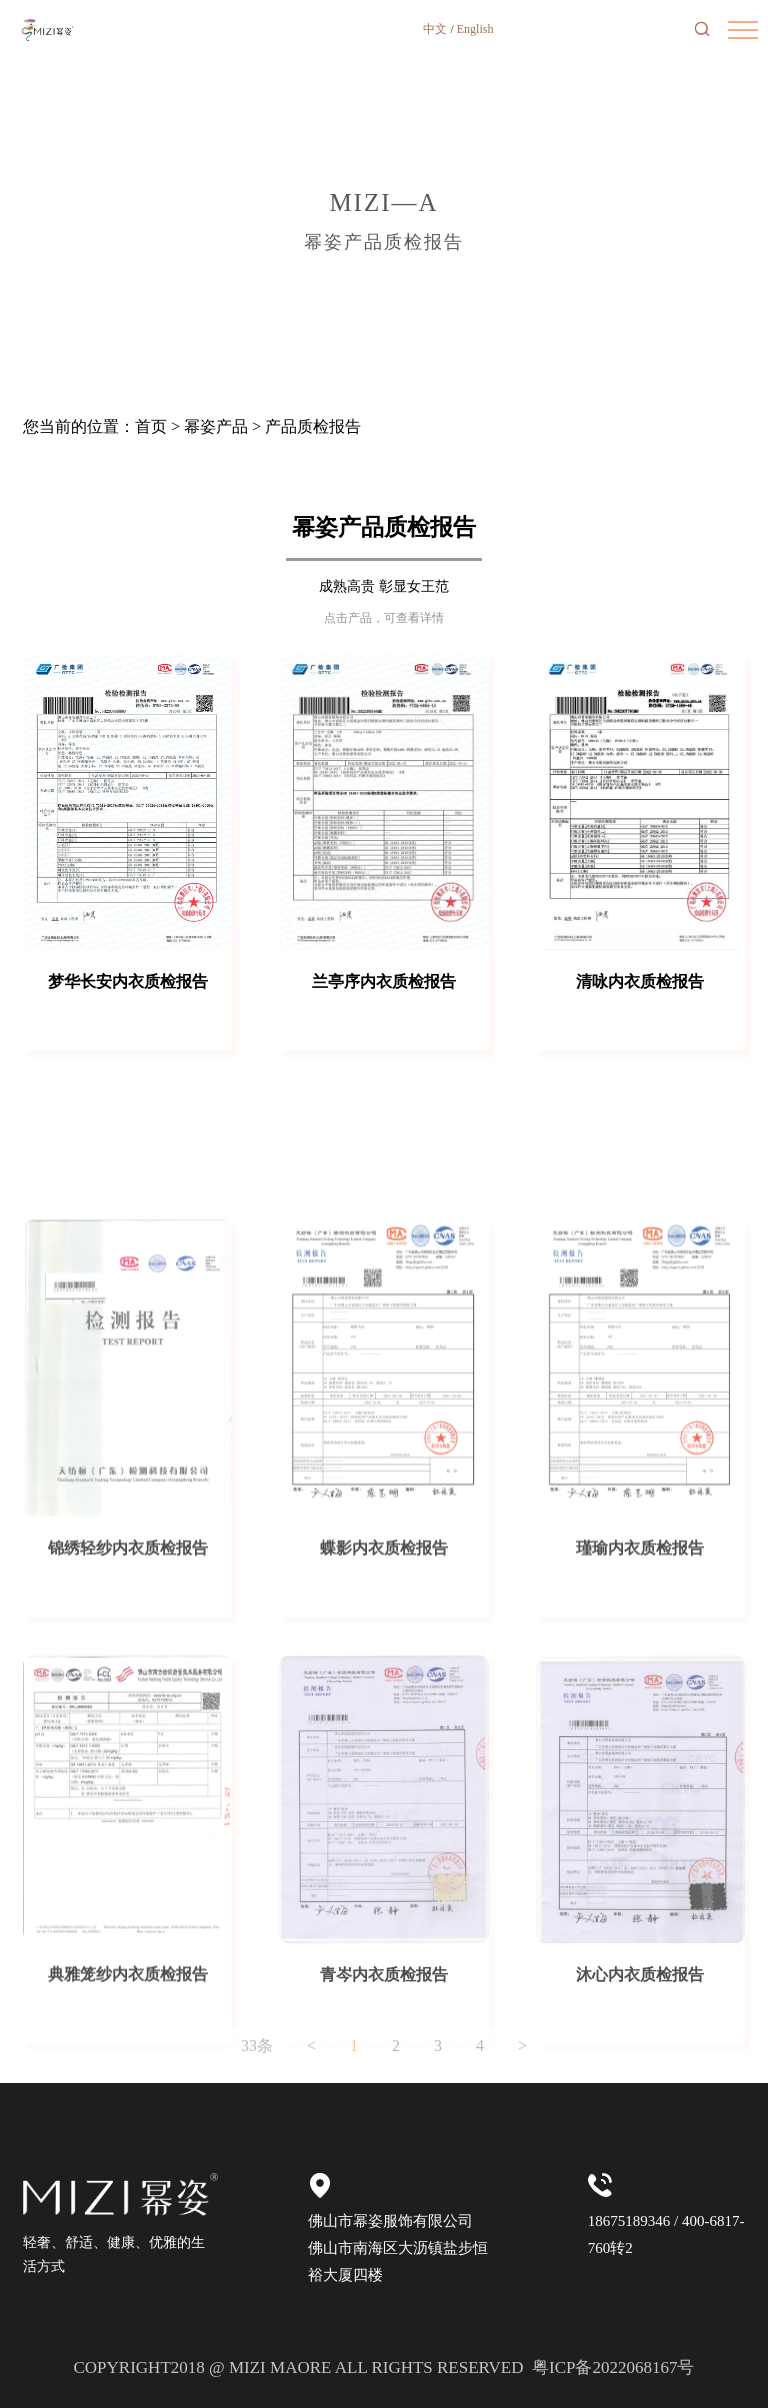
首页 (151, 426)
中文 (435, 29)
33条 (257, 2064)
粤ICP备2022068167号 (613, 2367)
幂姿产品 (216, 426)
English (475, 29)
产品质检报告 (313, 426)
